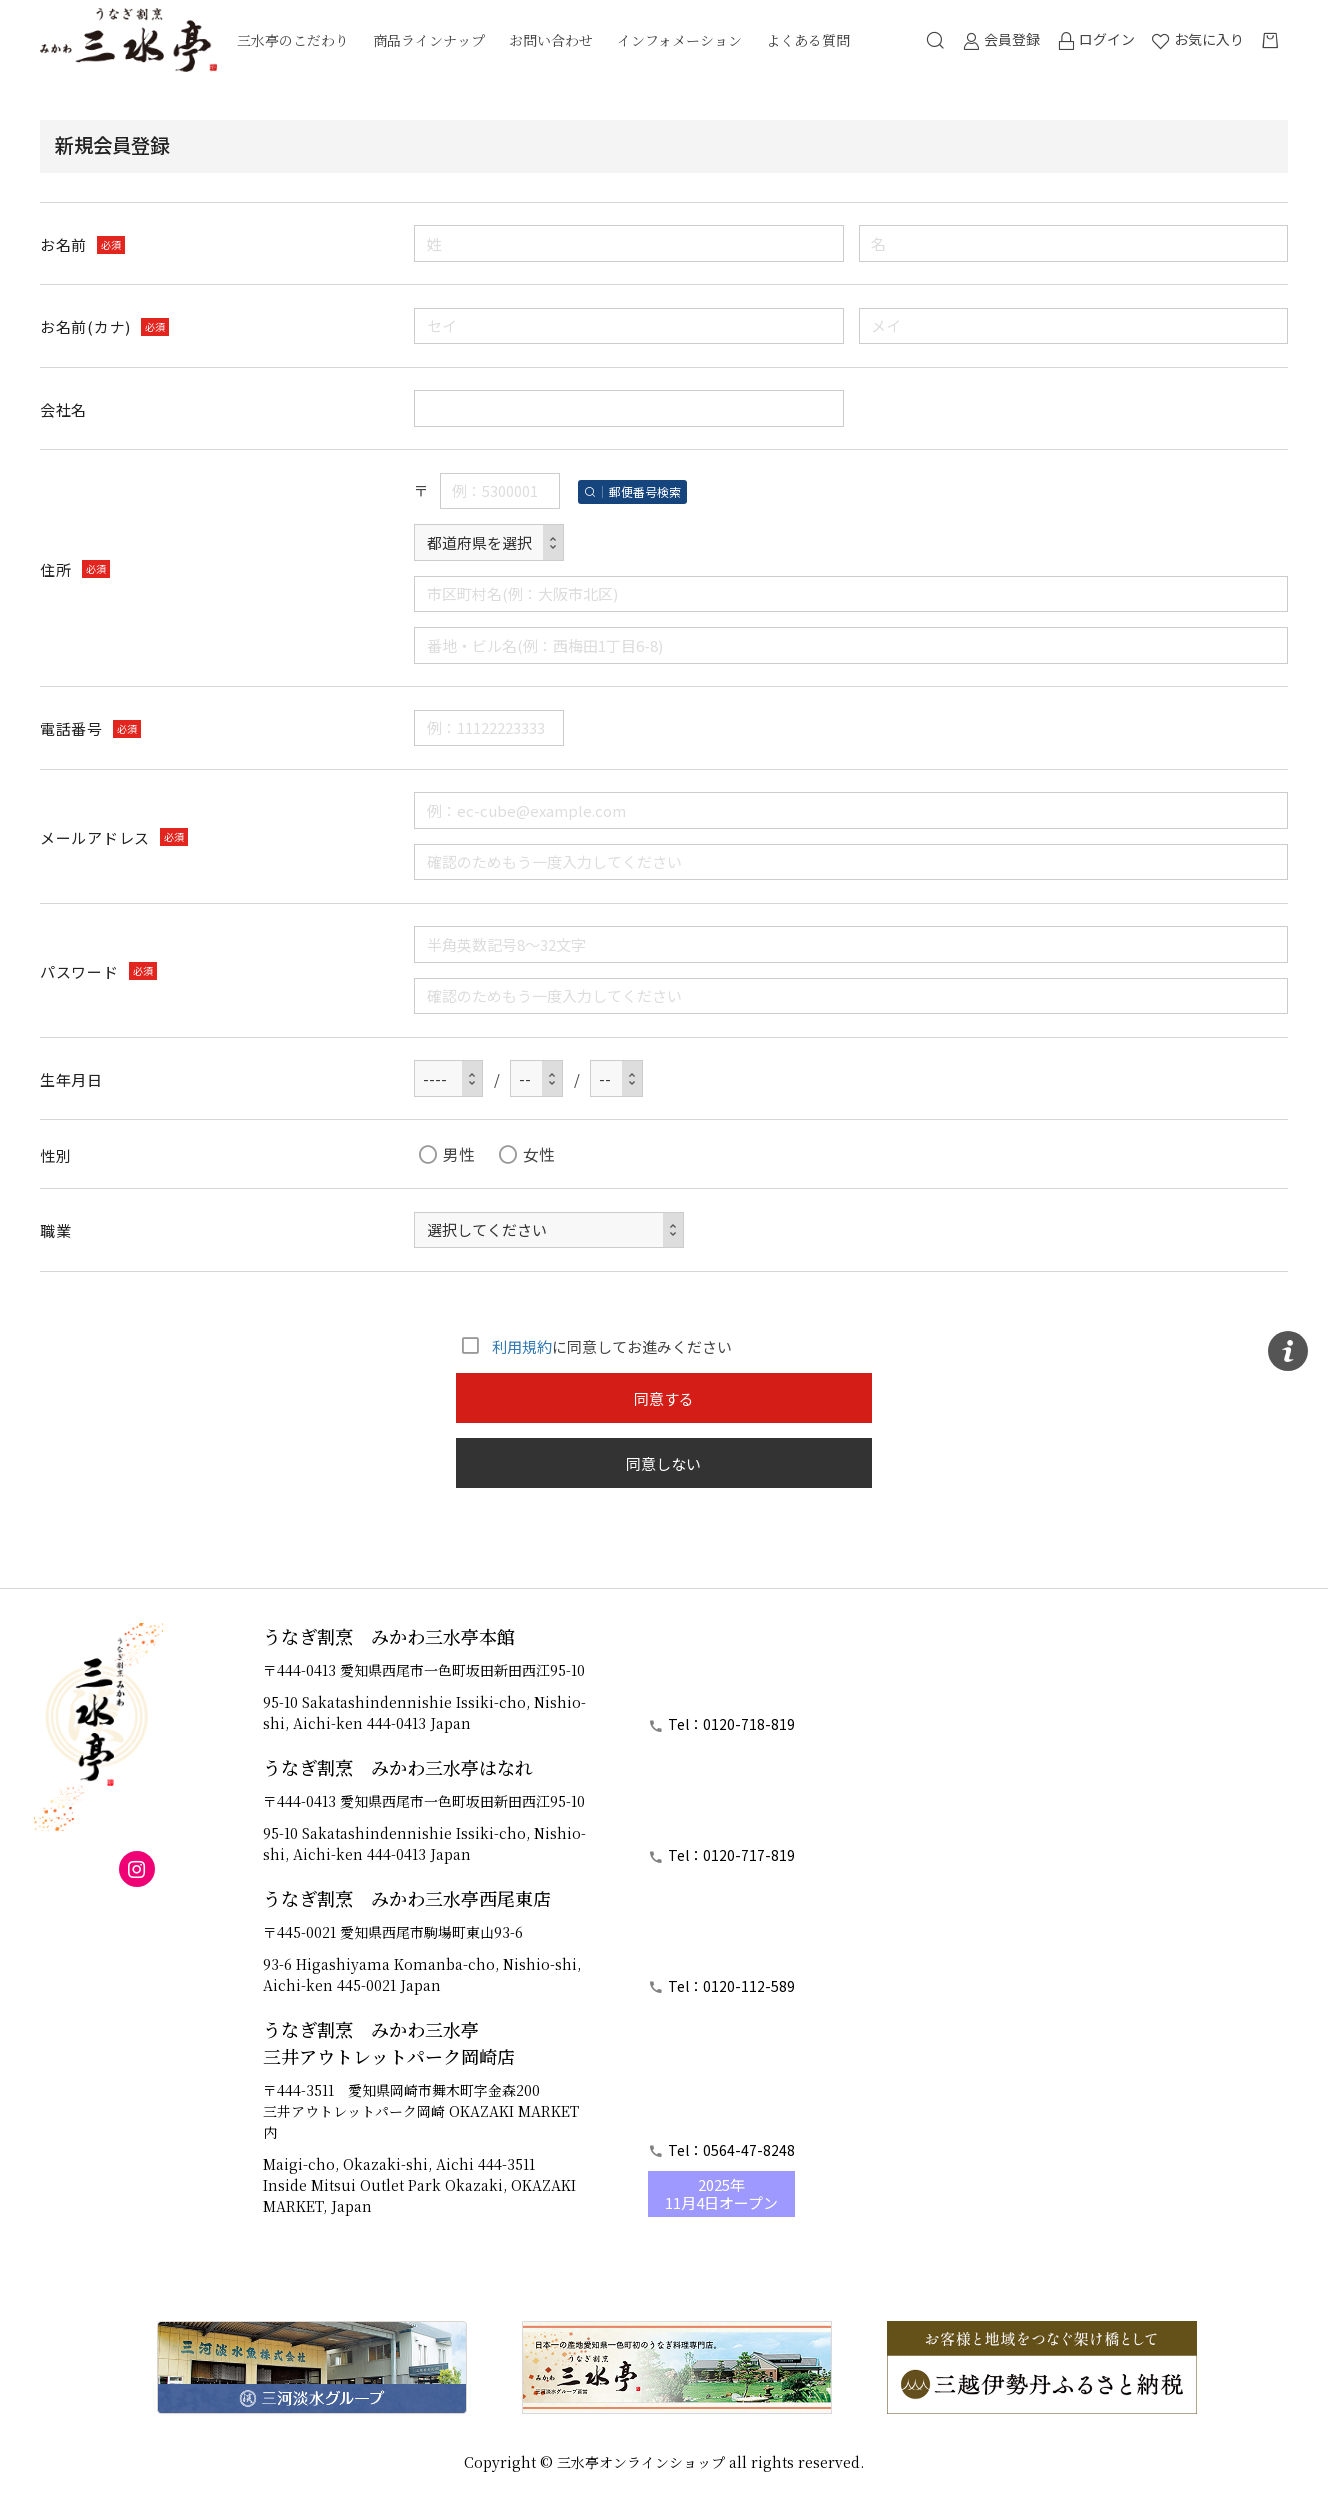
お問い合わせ (551, 40)
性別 (56, 1155)
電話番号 (71, 729)
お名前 (63, 244)
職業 (56, 1230)
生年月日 (71, 1079)
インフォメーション (679, 40)
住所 (56, 569)
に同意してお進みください (594, 1346)
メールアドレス (95, 837)
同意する (664, 1398)
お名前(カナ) (85, 327)
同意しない (663, 1463)
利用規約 (522, 1346)
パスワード (79, 971)
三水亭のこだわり (293, 40)
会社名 (63, 409)
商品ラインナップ (429, 40)
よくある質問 (808, 40)
